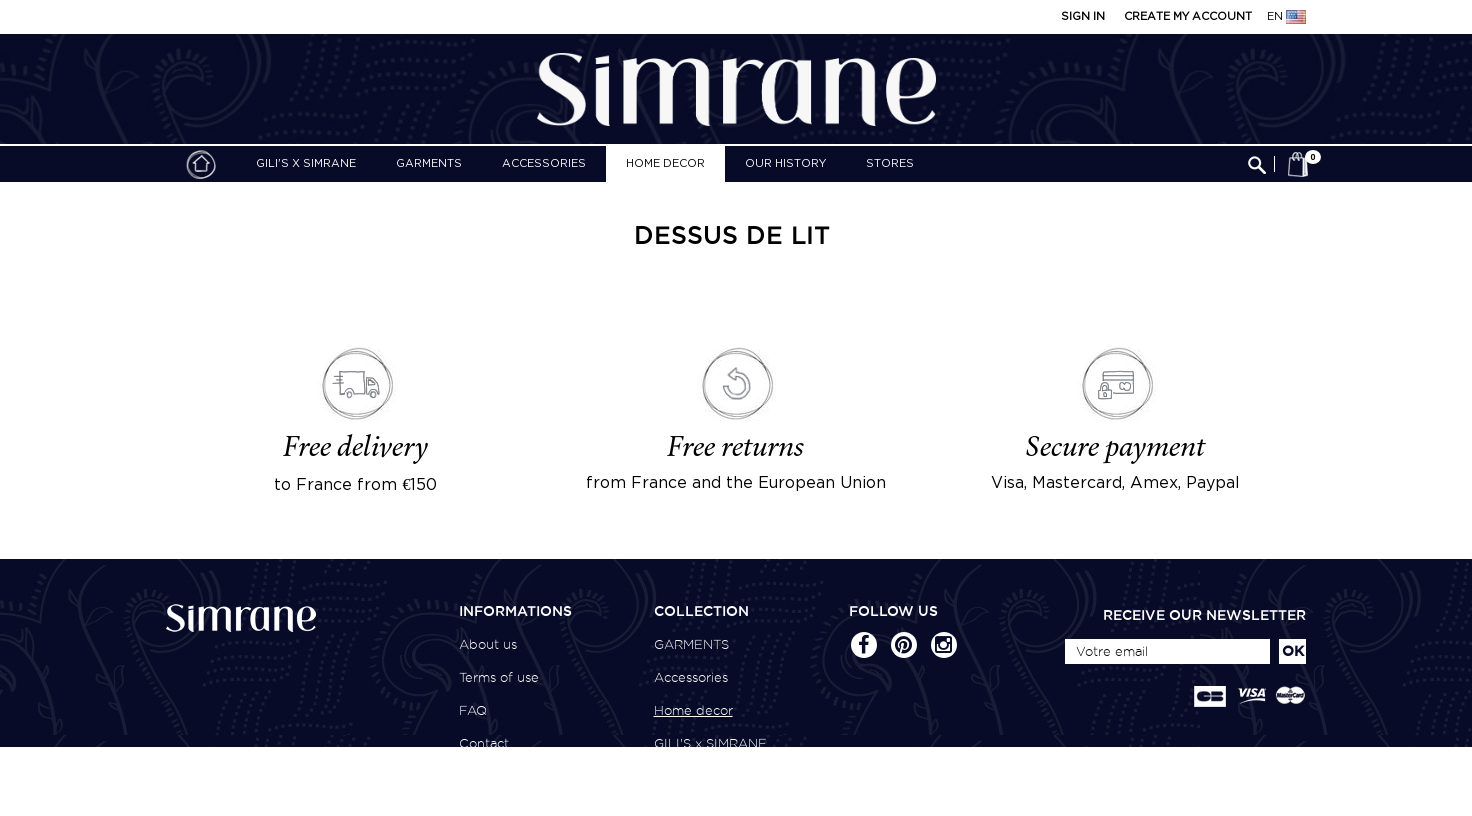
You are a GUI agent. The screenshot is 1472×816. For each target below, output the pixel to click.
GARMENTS (429, 164)
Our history (785, 164)
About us (488, 644)
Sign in (1083, 17)
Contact (484, 743)
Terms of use (499, 677)
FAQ (473, 710)
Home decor (665, 164)
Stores (890, 164)
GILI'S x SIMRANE (306, 164)
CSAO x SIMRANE (711, 776)
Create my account (1188, 17)
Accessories (544, 164)
